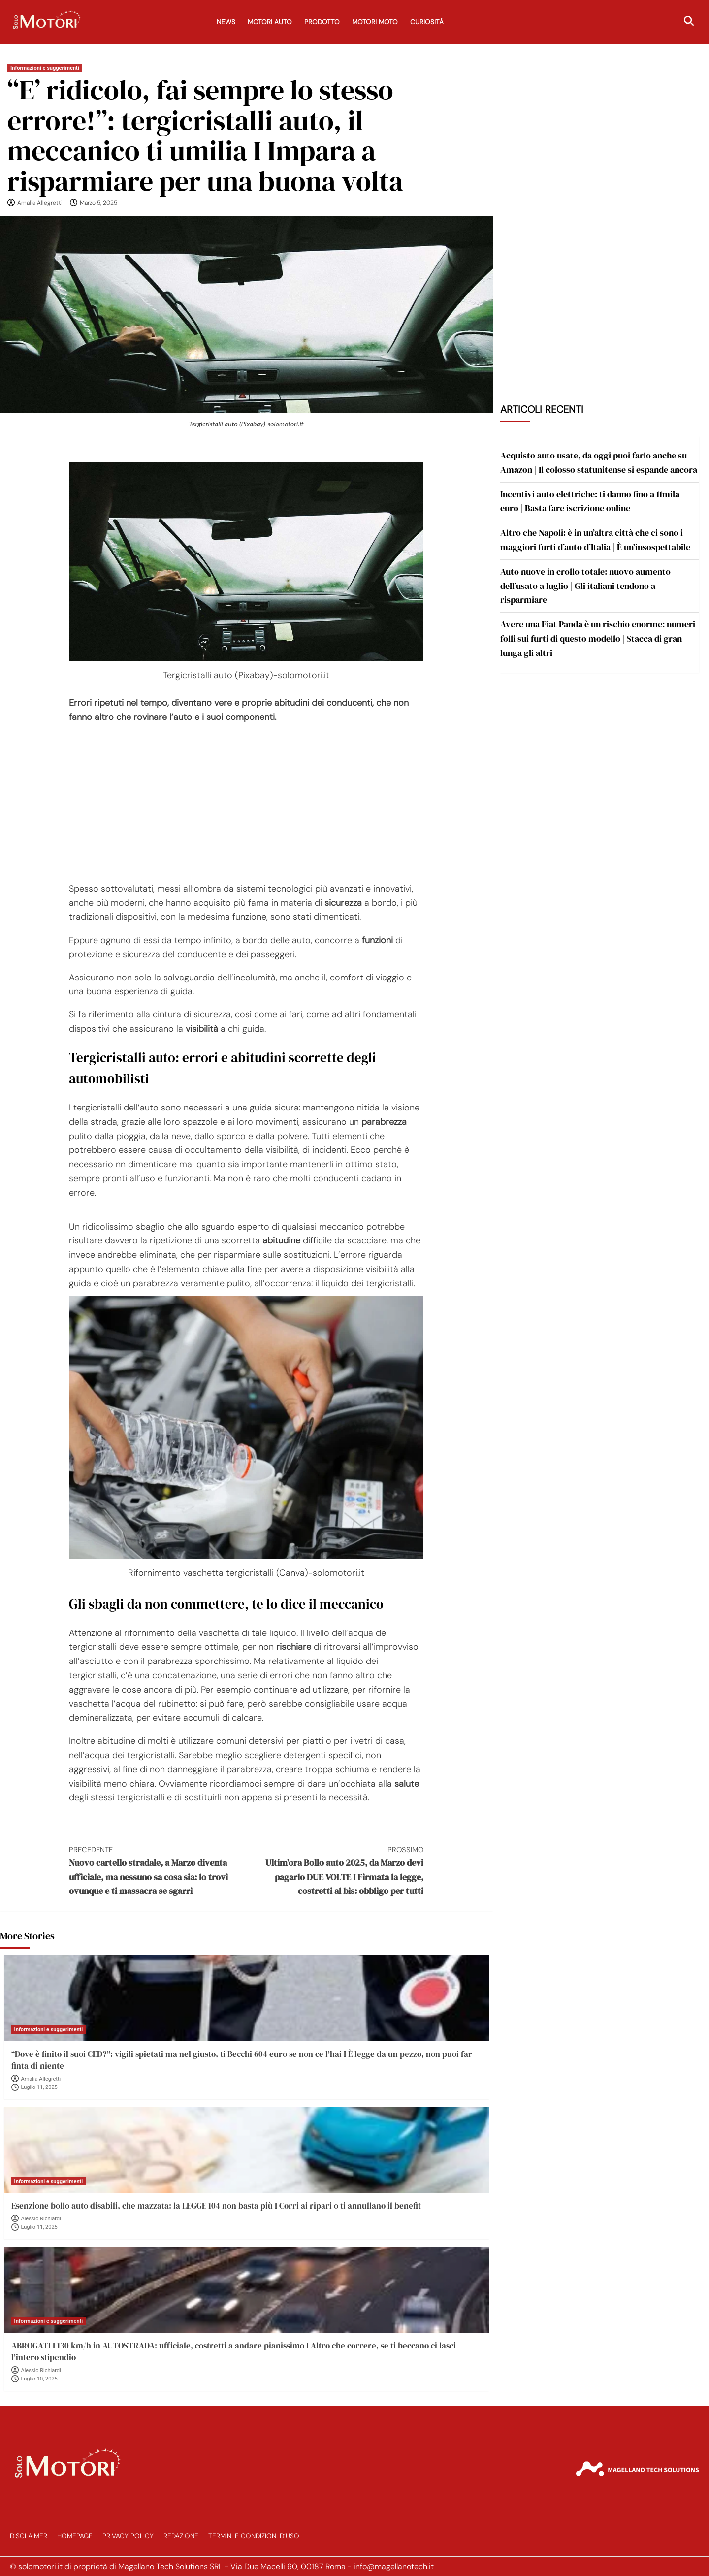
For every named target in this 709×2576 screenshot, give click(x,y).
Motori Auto (270, 22)
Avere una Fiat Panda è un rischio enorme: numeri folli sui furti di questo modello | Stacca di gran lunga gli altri (597, 638)
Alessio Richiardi (41, 2219)
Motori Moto (375, 22)
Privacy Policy (128, 2536)
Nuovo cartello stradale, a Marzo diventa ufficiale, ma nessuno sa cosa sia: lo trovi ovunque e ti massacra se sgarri (157, 1870)
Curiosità (427, 22)
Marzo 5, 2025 (98, 203)
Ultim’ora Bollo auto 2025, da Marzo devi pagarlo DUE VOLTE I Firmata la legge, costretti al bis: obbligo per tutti (334, 1870)
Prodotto (322, 22)
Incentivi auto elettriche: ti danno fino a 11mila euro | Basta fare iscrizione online (589, 501)
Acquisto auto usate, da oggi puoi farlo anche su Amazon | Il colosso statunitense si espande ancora (598, 462)
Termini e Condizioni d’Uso (253, 2536)
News (226, 22)
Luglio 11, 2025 (39, 2087)
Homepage (75, 2536)
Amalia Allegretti (40, 203)
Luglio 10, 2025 (39, 2379)
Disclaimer (28, 2536)
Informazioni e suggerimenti (44, 68)
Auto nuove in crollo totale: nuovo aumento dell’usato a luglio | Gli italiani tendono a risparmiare (585, 585)
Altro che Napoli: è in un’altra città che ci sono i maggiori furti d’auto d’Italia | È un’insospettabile (595, 539)
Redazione (180, 2536)
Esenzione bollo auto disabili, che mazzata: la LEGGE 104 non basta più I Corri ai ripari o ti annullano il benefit (216, 2206)
